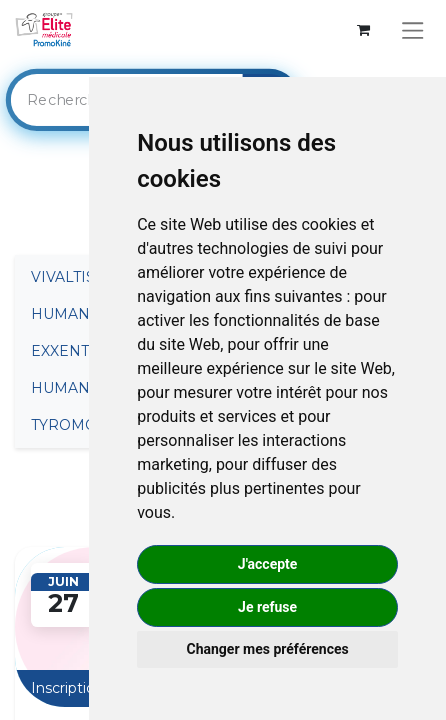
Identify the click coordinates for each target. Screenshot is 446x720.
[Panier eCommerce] (363, 30)
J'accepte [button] (268, 564)
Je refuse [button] (267, 607)
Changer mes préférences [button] (268, 649)
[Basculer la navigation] (412, 30)
